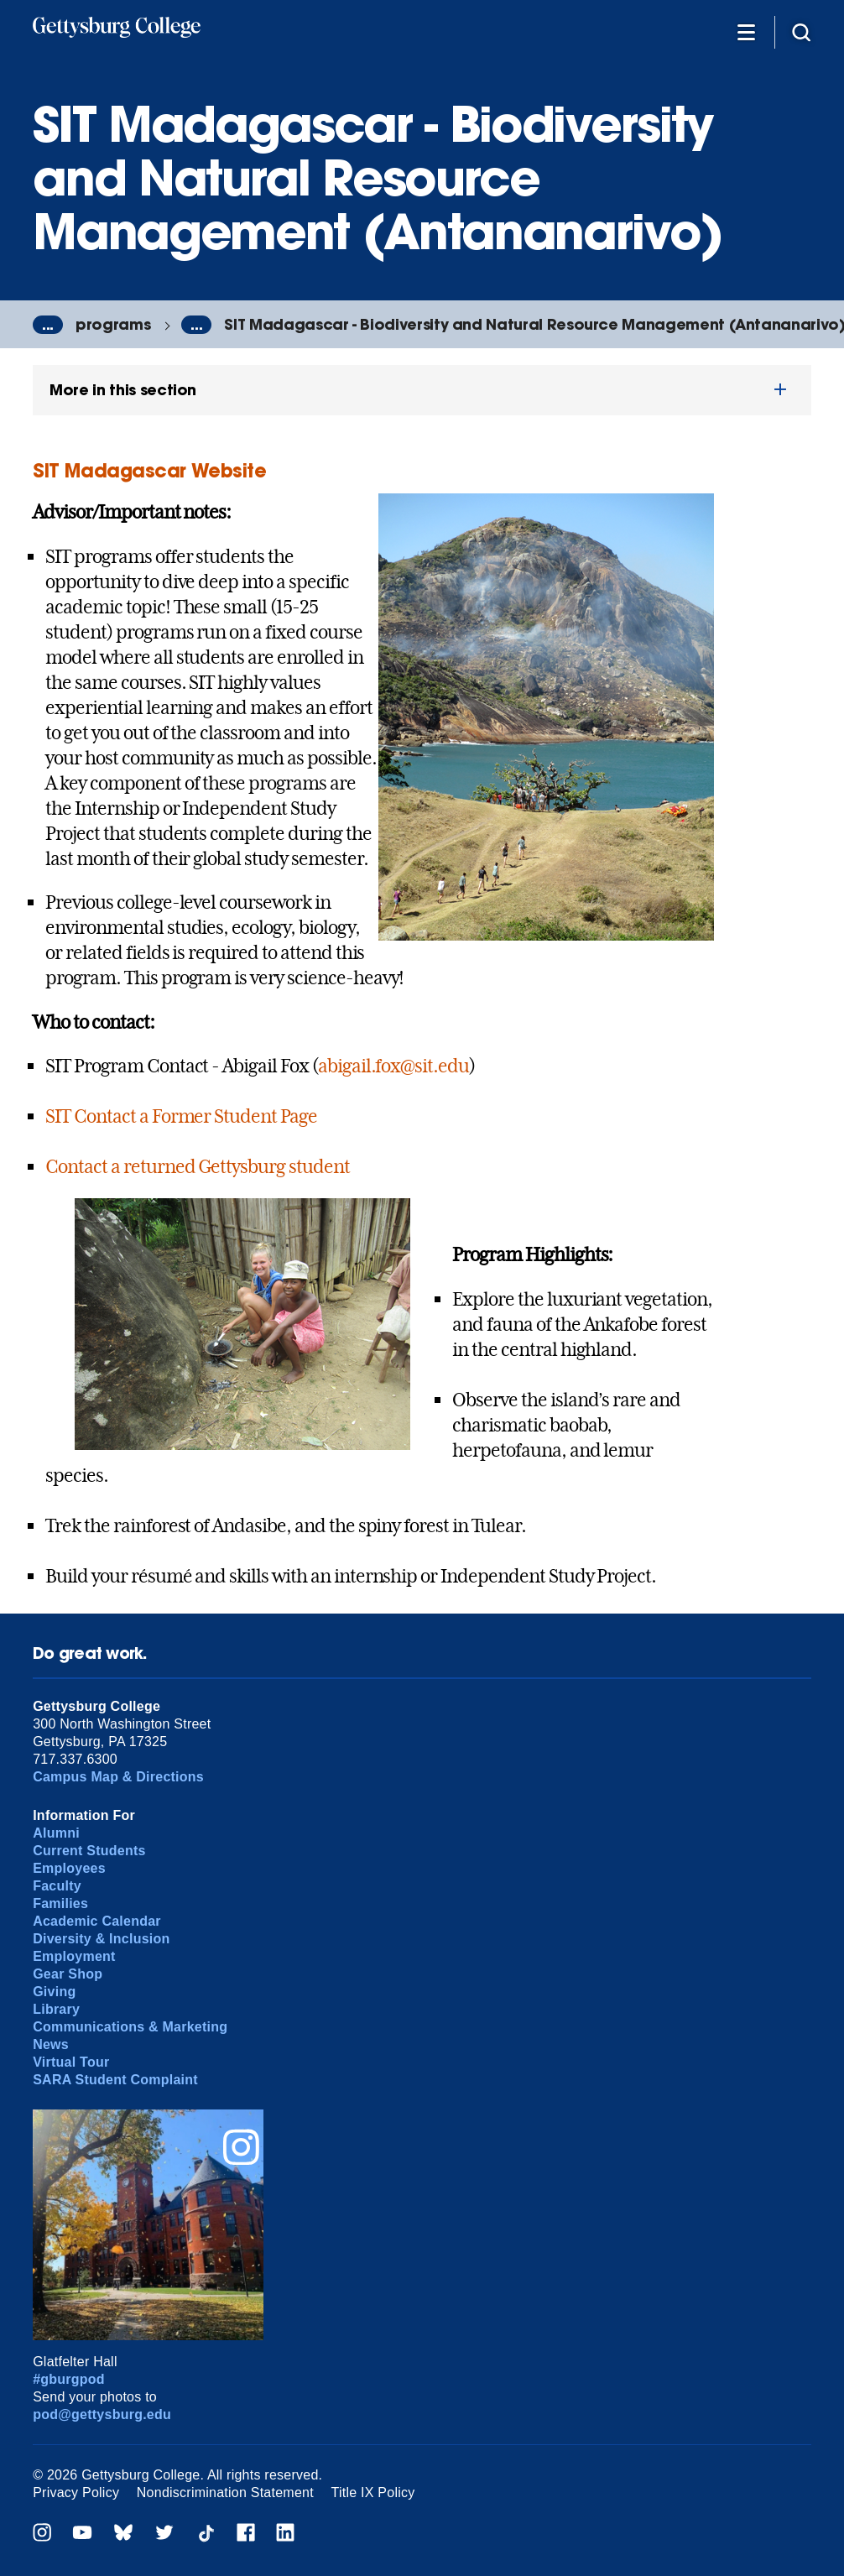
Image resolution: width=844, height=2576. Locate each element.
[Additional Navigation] (746, 31)
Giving (54, 1991)
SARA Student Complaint (115, 2080)
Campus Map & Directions (118, 1777)
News (51, 2044)
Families (60, 1903)
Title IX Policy (373, 2492)
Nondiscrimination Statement (225, 2492)
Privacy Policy (76, 2492)
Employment (74, 1956)
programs (113, 324)
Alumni (56, 1833)
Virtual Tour (71, 2062)
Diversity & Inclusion (101, 1939)
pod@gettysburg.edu (102, 2414)
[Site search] (801, 31)
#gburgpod (69, 2379)
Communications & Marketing (130, 2027)
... (48, 324)
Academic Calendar (97, 1921)
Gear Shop (67, 1974)
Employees (69, 1868)
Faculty (57, 1886)
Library (56, 2009)
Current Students (89, 1850)
